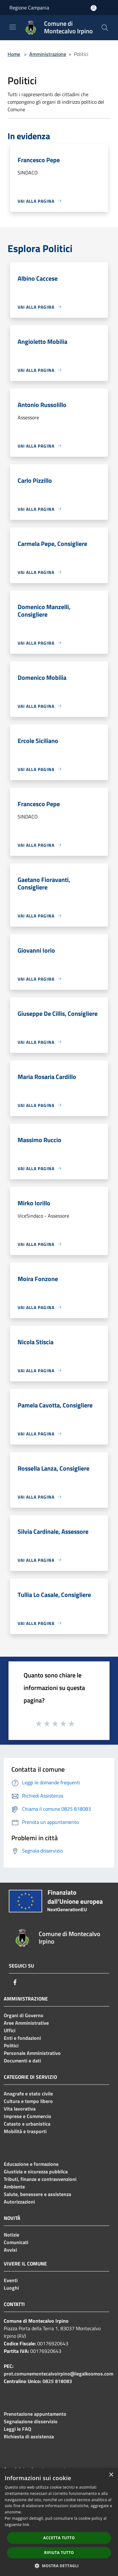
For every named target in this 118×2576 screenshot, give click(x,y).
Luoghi (11, 2288)
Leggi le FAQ (17, 2429)
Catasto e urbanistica (27, 2123)
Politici (11, 2045)
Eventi (11, 2280)
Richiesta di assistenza (29, 2436)
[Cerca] (105, 27)
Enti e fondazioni (22, 2038)
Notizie (11, 2234)
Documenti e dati (22, 2060)
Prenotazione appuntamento (35, 2414)
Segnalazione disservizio (31, 2421)
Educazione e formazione (31, 2164)
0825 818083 (57, 2381)
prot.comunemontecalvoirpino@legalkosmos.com (58, 2373)
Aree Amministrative (26, 2023)
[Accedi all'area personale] (93, 8)
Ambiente (14, 2186)
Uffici (9, 2030)
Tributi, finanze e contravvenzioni (40, 2179)
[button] (59, 2565)
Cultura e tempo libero (28, 2101)
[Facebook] (15, 1982)
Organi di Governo (23, 2015)
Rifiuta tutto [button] (59, 2552)
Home (14, 54)
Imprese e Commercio (27, 2116)
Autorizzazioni (19, 2201)
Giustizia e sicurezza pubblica (36, 2171)
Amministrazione (47, 54)
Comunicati (16, 2242)
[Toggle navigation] (12, 27)
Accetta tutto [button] (59, 2537)
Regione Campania (29, 7)
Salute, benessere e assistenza (37, 2194)
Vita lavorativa (20, 2108)
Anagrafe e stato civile (28, 2093)
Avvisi (10, 2250)
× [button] (111, 2475)
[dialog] (59, 2522)
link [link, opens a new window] (26, 2524)
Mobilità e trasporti (25, 2131)
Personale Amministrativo (32, 2053)
